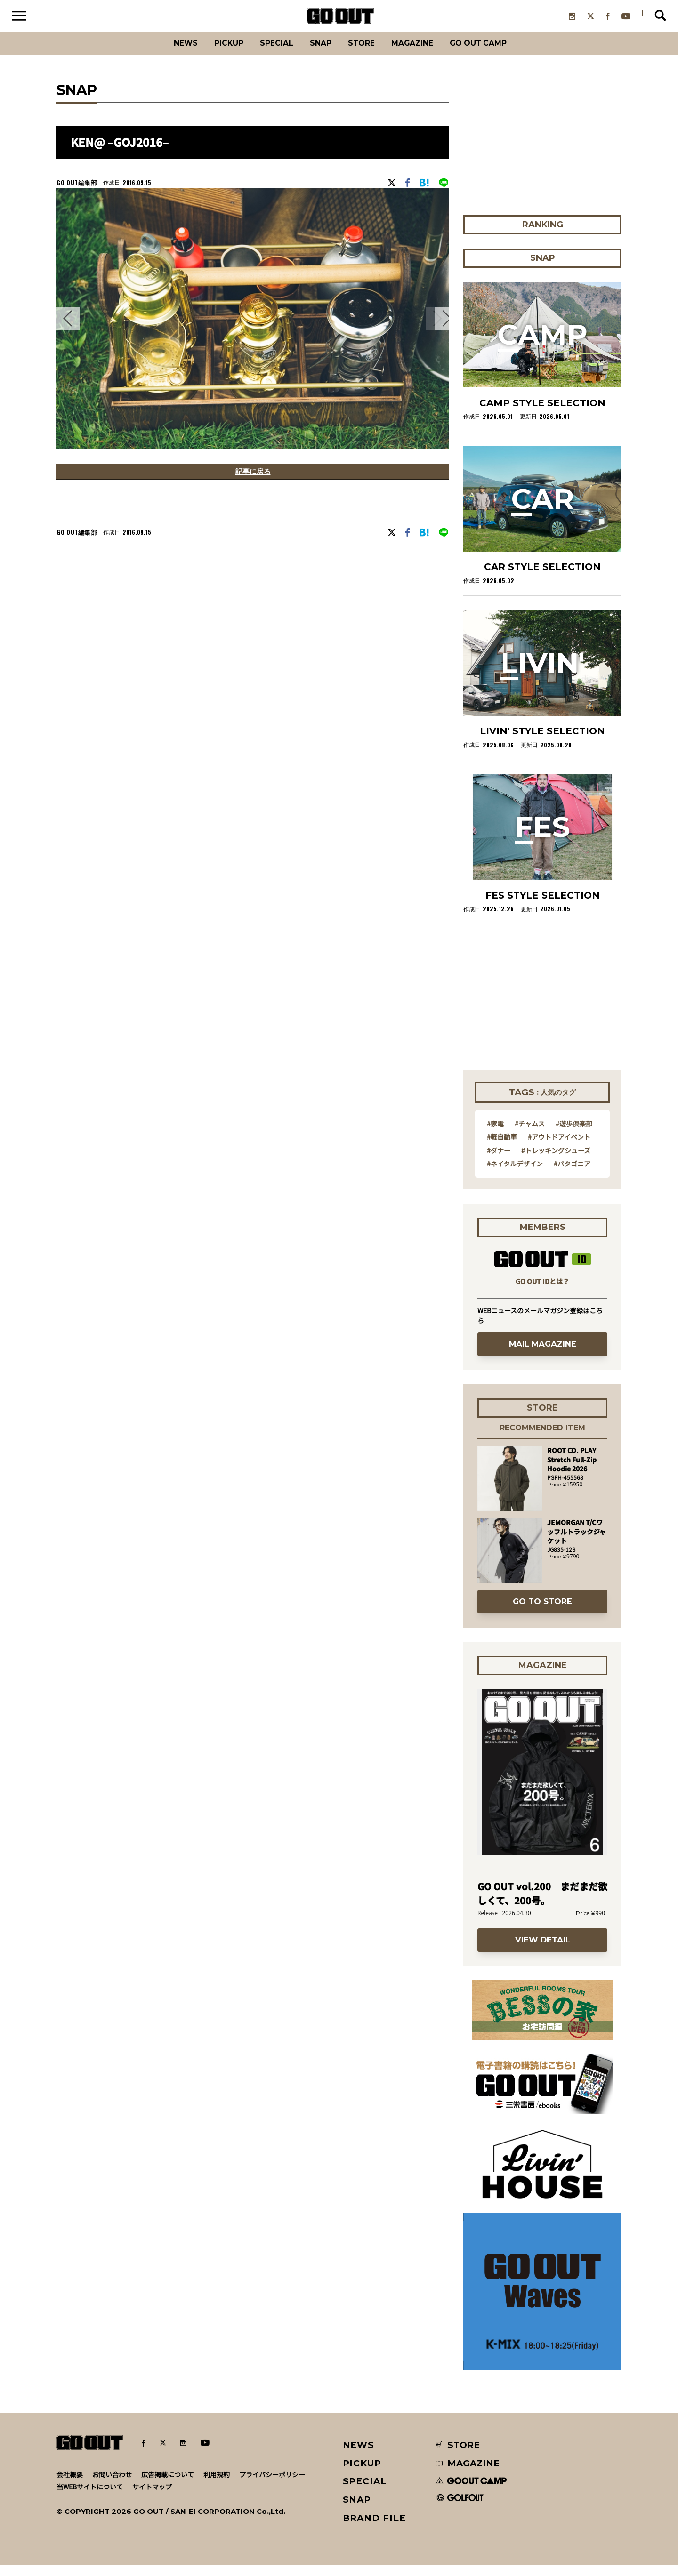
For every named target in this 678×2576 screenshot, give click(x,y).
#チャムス (530, 1134)
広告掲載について (167, 2485)
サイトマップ (152, 2497)
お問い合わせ (112, 2485)
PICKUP (212, 53)
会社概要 (69, 2485)
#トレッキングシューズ (555, 1161)
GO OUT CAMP (499, 53)
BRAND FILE (374, 2528)
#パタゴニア (572, 1174)
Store (363, 53)
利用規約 (216, 2485)
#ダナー (498, 1161)
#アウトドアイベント (559, 1147)
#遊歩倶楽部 (574, 1134)
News (162, 53)
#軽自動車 (502, 1147)
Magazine (422, 53)
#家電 (495, 1134)
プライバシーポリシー (272, 2485)
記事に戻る (253, 484)
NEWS (359, 2455)
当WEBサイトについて (89, 2497)
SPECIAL (267, 53)
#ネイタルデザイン (515, 1174)
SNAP (317, 53)
